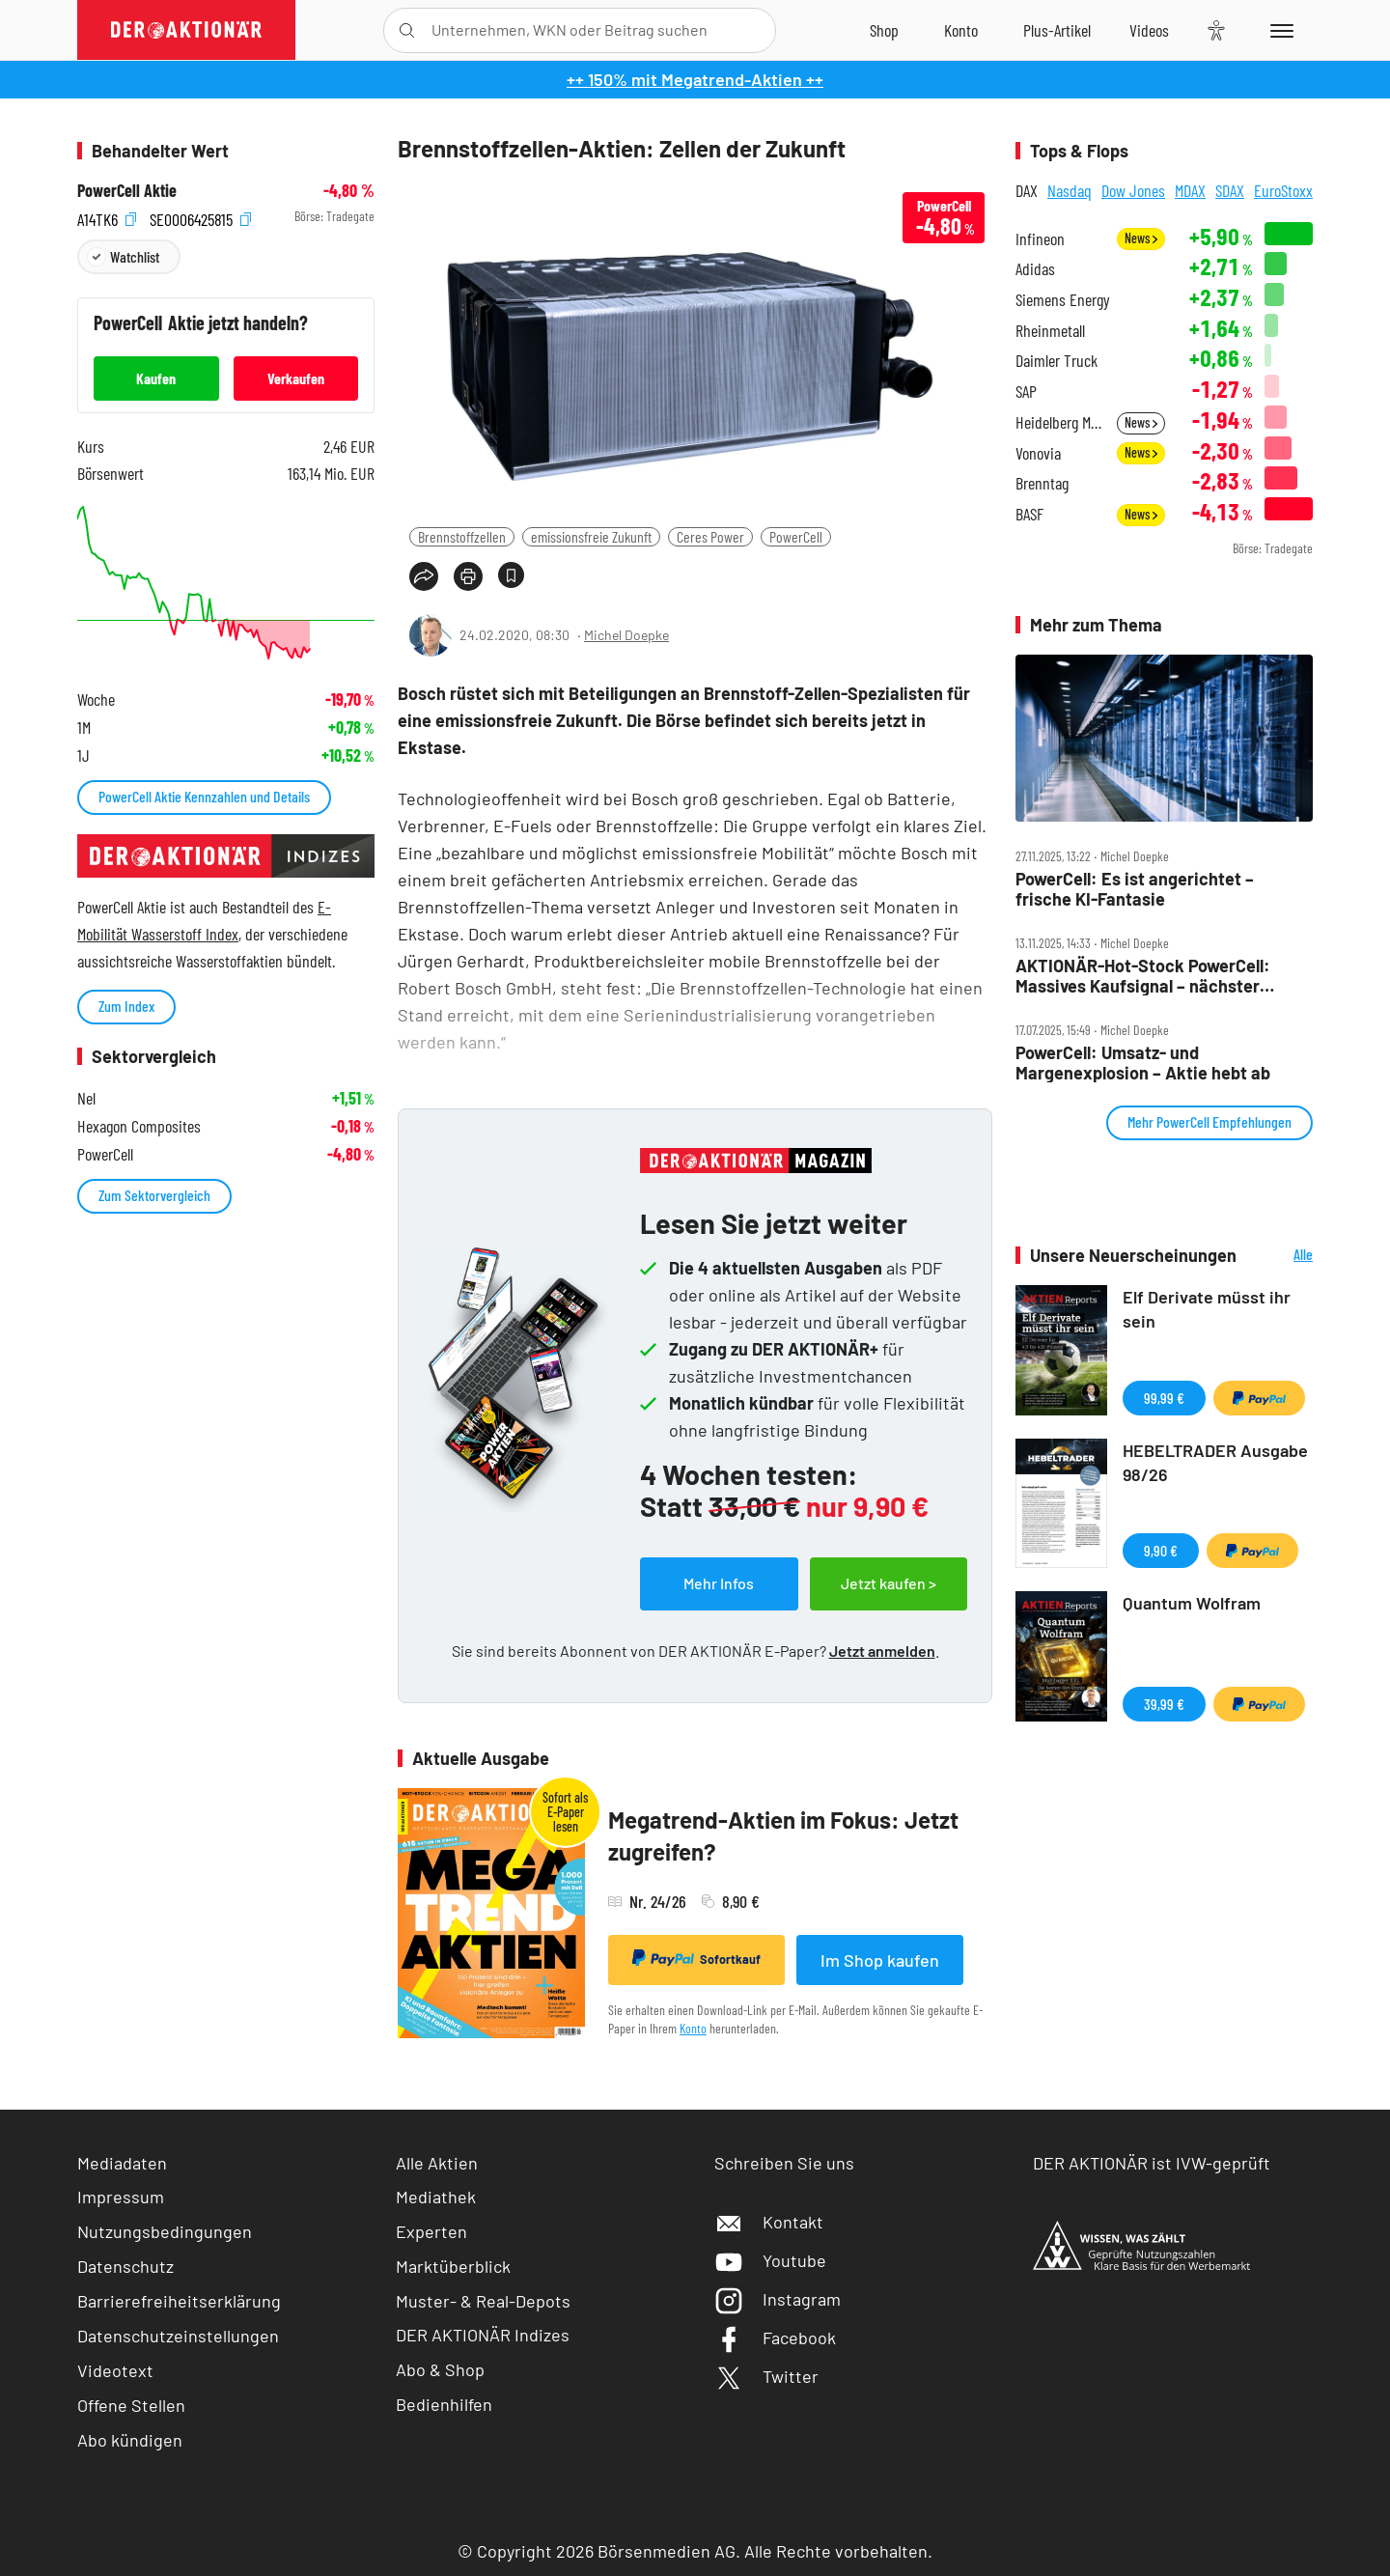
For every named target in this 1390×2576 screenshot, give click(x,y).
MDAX (1190, 190)
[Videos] (1149, 30)
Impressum (120, 2196)
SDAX (1229, 190)
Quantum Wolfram (1192, 1602)
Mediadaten (122, 2162)
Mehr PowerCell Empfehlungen (1209, 1121)
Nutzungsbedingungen (164, 2231)
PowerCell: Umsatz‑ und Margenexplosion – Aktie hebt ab (1142, 1062)
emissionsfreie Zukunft (591, 536)
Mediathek (436, 2196)
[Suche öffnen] (407, 30)
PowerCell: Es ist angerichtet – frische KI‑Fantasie (1134, 889)
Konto (693, 2028)
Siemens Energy (1062, 300)
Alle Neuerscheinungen (1279, 1256)
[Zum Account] (961, 30)
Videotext (115, 2370)
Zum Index (126, 1005)
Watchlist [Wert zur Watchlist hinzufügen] (134, 256)
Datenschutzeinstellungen (178, 2335)
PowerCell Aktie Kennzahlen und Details (204, 796)
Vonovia (1038, 453)
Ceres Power (710, 536)
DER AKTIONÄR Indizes (483, 2334)
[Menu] (1278, 30)
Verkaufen (295, 378)
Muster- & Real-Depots (483, 2300)
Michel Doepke (626, 635)
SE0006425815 (200, 217)
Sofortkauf (696, 1958)
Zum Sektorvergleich (154, 1195)
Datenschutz (125, 2266)
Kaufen (156, 378)
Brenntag (1042, 483)
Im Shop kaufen (879, 1960)
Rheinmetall (1050, 331)
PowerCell (795, 536)
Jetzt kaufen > (888, 1583)
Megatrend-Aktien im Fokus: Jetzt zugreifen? (783, 1836)
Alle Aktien (437, 2162)
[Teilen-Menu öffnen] (423, 576)
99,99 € (1164, 1397)
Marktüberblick (453, 2266)
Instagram (777, 2299)
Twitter (766, 2376)
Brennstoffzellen (462, 536)
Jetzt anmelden (882, 1650)
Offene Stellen (131, 2405)
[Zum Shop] (884, 30)
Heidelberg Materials (1060, 422)
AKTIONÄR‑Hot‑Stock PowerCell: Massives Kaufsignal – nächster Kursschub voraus (1142, 975)
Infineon (1040, 239)
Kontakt (768, 2221)
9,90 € (1161, 1550)
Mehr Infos (718, 1583)
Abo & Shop (440, 2369)
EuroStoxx (1283, 190)
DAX (1026, 190)
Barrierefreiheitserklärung (179, 2300)
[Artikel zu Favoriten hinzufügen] (511, 575)
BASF (1029, 514)
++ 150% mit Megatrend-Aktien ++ (695, 79)
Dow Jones (1133, 190)
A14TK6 (106, 217)
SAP (1026, 391)
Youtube (770, 2260)
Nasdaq (1069, 190)
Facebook (775, 2337)
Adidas (1035, 269)
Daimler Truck (1056, 360)
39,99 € (1164, 1703)
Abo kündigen (129, 2439)
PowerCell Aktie (127, 191)
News (1141, 238)
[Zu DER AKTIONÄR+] (1057, 30)
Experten (431, 2231)
